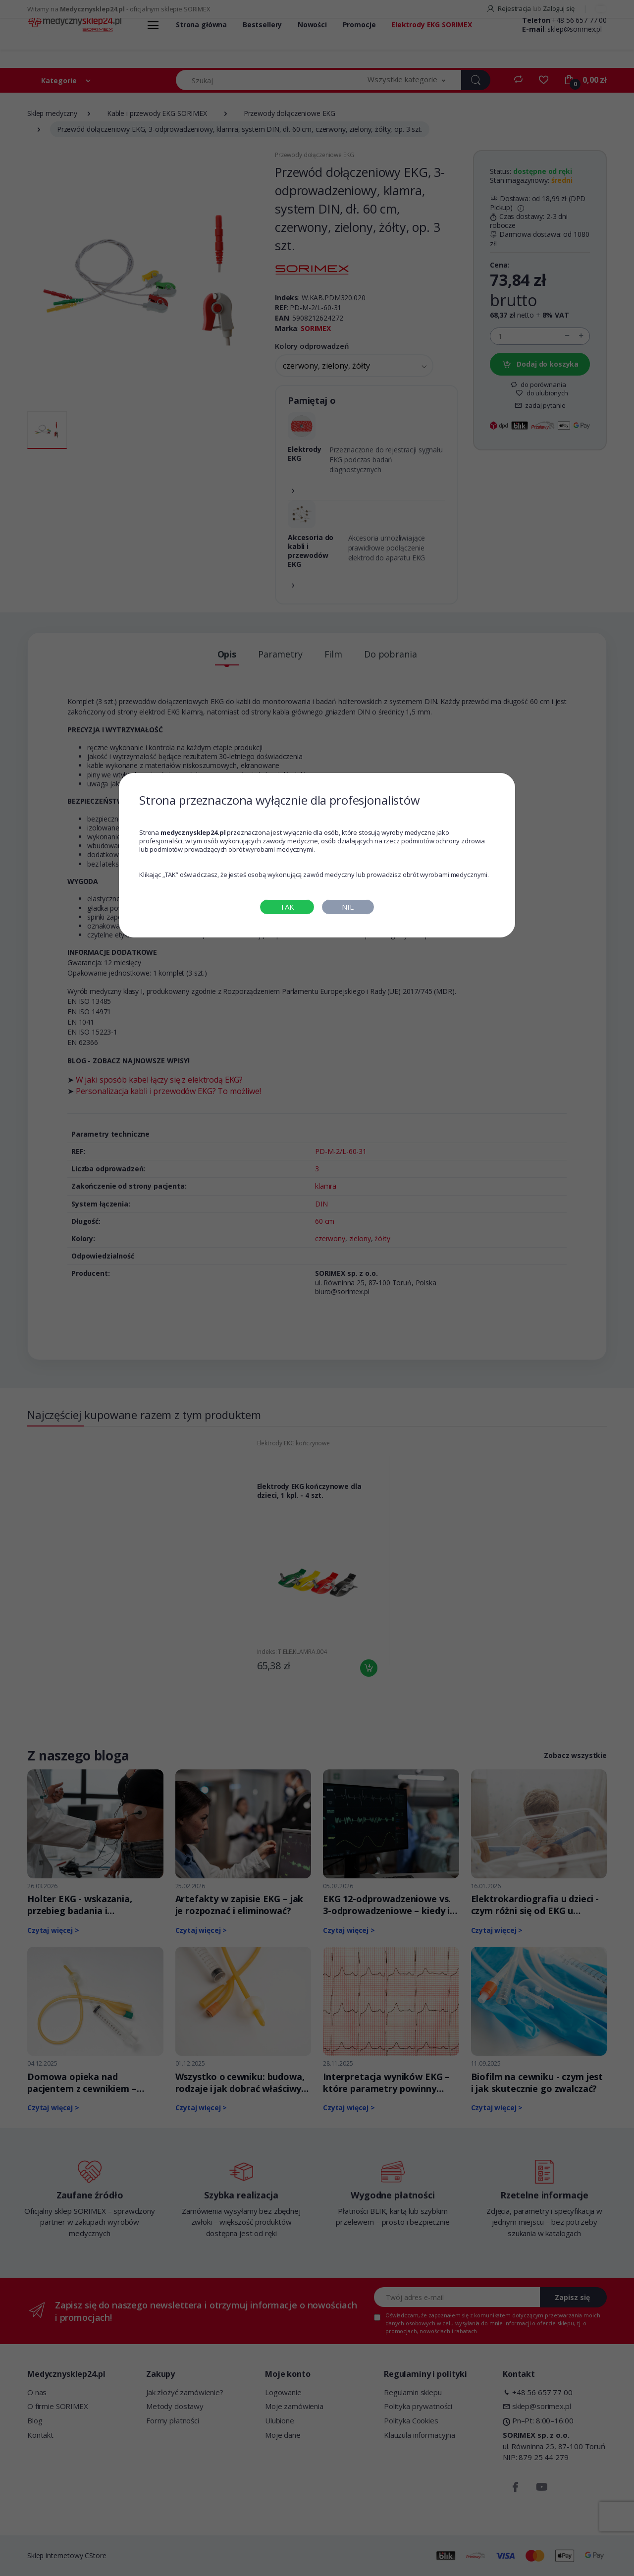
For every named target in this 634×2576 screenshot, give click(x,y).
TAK (287, 907)
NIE (348, 907)
